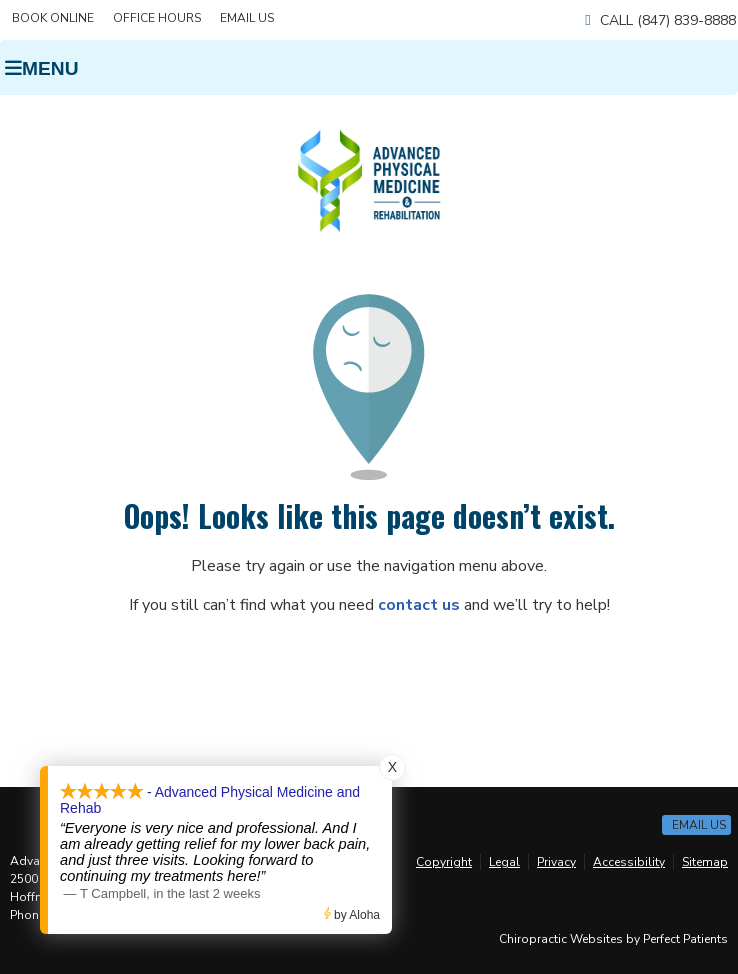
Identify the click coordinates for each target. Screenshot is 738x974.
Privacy (556, 862)
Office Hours (157, 18)
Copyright (444, 862)
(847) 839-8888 (686, 20)
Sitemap (705, 862)
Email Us (247, 18)
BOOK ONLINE (53, 18)
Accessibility (629, 862)
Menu (42, 68)
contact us (419, 605)
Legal (504, 862)
